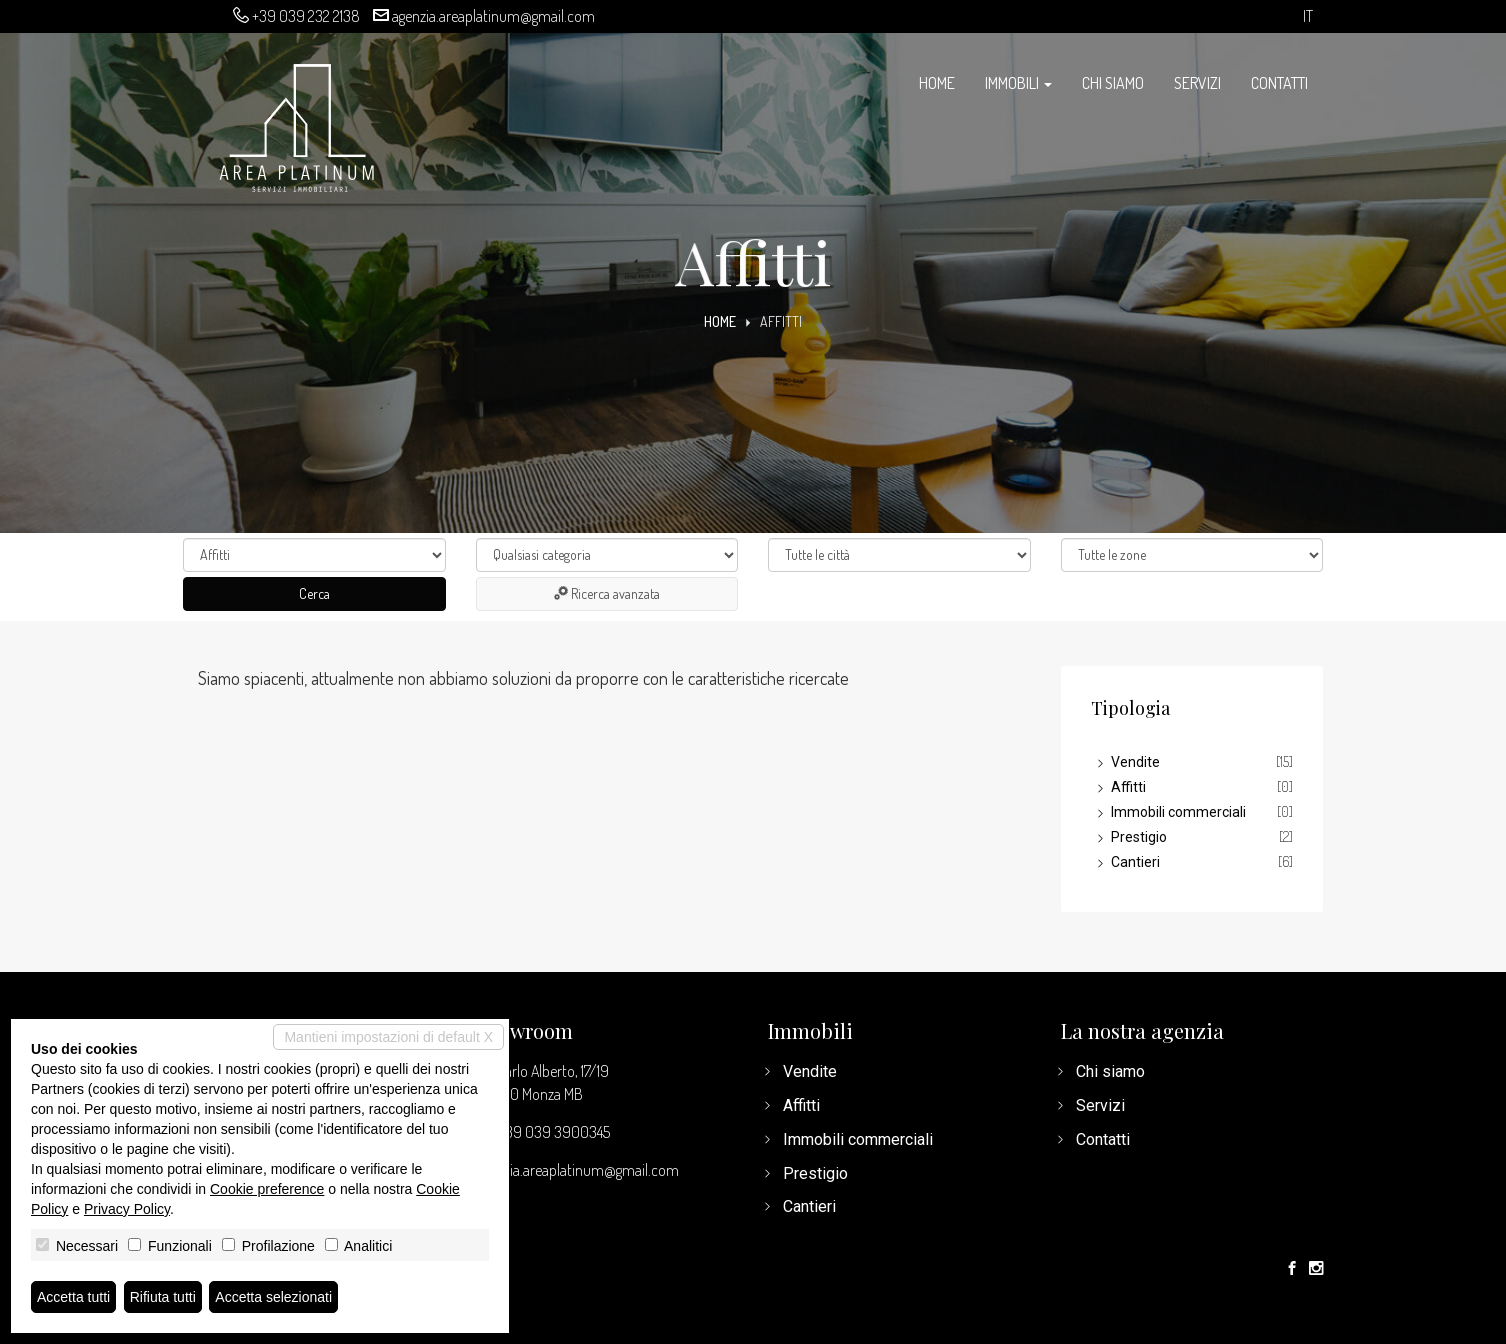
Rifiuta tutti (163, 1297)
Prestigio (1139, 837)
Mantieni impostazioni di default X (388, 1037)
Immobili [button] (1018, 83)
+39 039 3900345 (554, 1132)
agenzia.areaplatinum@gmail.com (493, 16)
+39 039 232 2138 (306, 16)
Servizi (1197, 83)
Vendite (1135, 762)
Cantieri (1135, 862)
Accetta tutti (73, 1297)
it (1308, 16)
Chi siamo (1113, 83)
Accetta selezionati (273, 1297)
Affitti (1128, 787)
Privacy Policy (127, 1209)
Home (937, 83)
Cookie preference (267, 1189)
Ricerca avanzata (607, 593)
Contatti (1279, 83)
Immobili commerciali (1178, 812)
